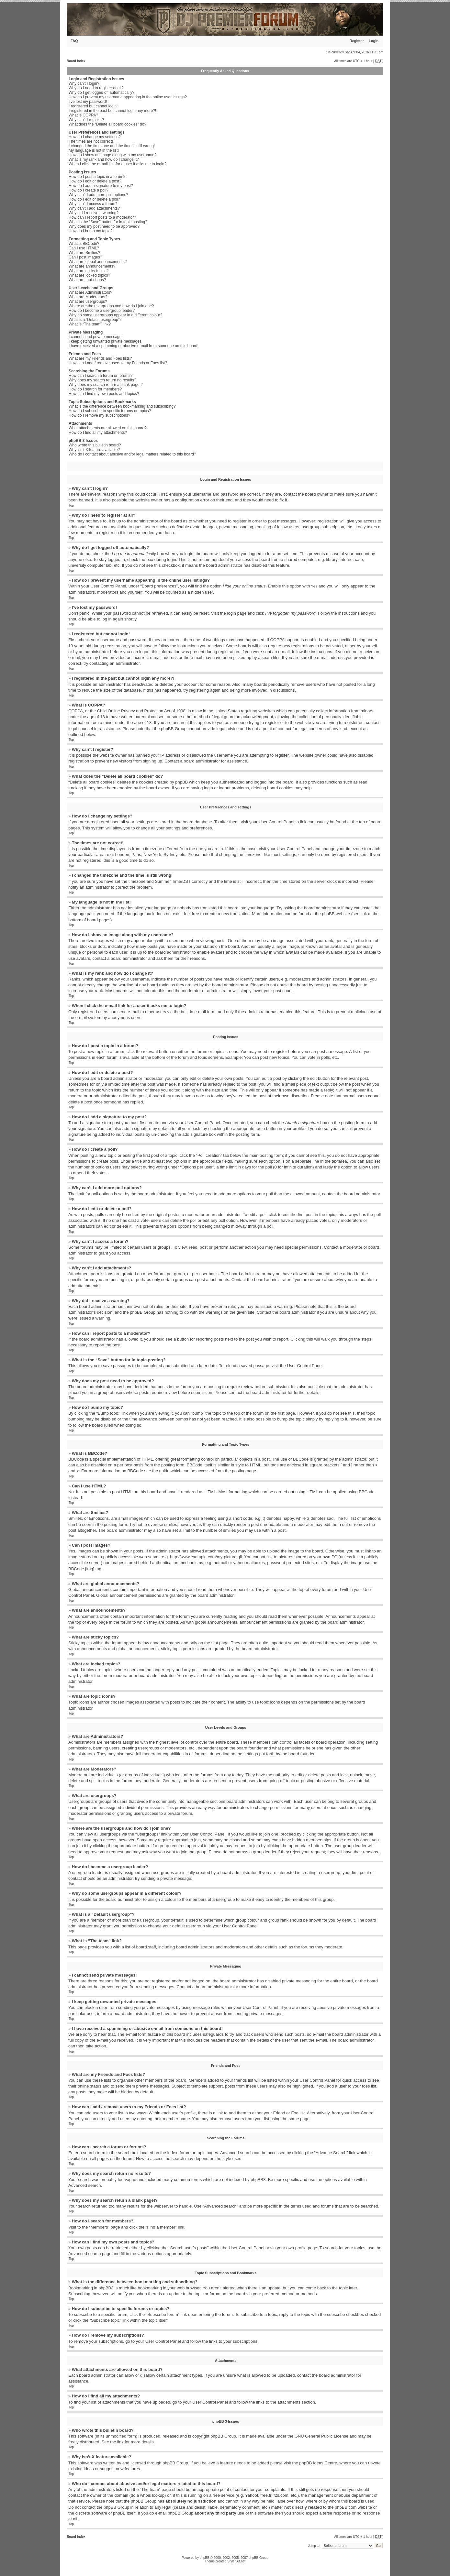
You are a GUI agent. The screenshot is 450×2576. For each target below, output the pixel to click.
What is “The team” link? (90, 324)
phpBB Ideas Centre (318, 2462)
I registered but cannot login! (93, 106)
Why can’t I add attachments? (94, 208)
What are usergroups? (88, 301)
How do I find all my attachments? (98, 432)
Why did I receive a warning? (93, 213)
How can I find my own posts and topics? (104, 393)
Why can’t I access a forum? (93, 204)
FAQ (74, 41)
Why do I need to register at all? (96, 88)
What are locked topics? (89, 275)
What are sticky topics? (88, 271)
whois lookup (152, 2495)
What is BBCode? (84, 243)
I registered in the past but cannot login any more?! (112, 110)
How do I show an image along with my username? (112, 155)
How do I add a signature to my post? (101, 185)
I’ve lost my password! (88, 101)
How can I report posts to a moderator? (102, 217)
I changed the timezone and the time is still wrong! (112, 146)
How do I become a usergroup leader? (102, 310)
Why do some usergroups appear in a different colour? (115, 315)
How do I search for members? (95, 389)
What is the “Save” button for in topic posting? (108, 222)
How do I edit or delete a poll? (94, 199)
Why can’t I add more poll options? (98, 194)
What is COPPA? (83, 115)
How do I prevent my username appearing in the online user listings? (128, 97)
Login (373, 41)
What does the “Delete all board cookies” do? (107, 124)
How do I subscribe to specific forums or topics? (110, 411)
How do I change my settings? (95, 137)
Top (71, 505)
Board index (76, 61)
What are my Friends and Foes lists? (100, 358)
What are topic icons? (87, 280)
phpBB (204, 2557)
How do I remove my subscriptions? (99, 415)
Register (357, 41)
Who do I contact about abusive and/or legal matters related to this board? (132, 454)
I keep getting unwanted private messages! (105, 341)
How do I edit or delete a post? (95, 181)
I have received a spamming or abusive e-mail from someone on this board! (133, 346)
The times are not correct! (91, 141)
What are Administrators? (90, 292)
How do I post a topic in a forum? (97, 176)
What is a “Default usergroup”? (95, 319)
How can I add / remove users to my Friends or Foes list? (118, 363)
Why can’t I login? (84, 83)
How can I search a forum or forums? (100, 375)
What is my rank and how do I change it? (104, 159)
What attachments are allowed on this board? (108, 428)
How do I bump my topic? (90, 231)
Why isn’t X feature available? (94, 449)
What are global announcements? (98, 261)
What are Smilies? (84, 252)
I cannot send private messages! (97, 336)
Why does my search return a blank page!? (106, 384)
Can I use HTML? (84, 248)
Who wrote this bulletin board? (95, 445)
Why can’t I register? (86, 119)
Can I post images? (85, 257)
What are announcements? (92, 266)
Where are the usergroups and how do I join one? (111, 306)
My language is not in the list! (94, 150)
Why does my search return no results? (102, 380)
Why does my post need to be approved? (104, 226)
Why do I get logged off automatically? (101, 92)
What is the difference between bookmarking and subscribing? (122, 406)
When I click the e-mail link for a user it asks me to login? (117, 164)
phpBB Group (223, 2435)
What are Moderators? (88, 297)
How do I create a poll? (88, 190)
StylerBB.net (236, 2561)
